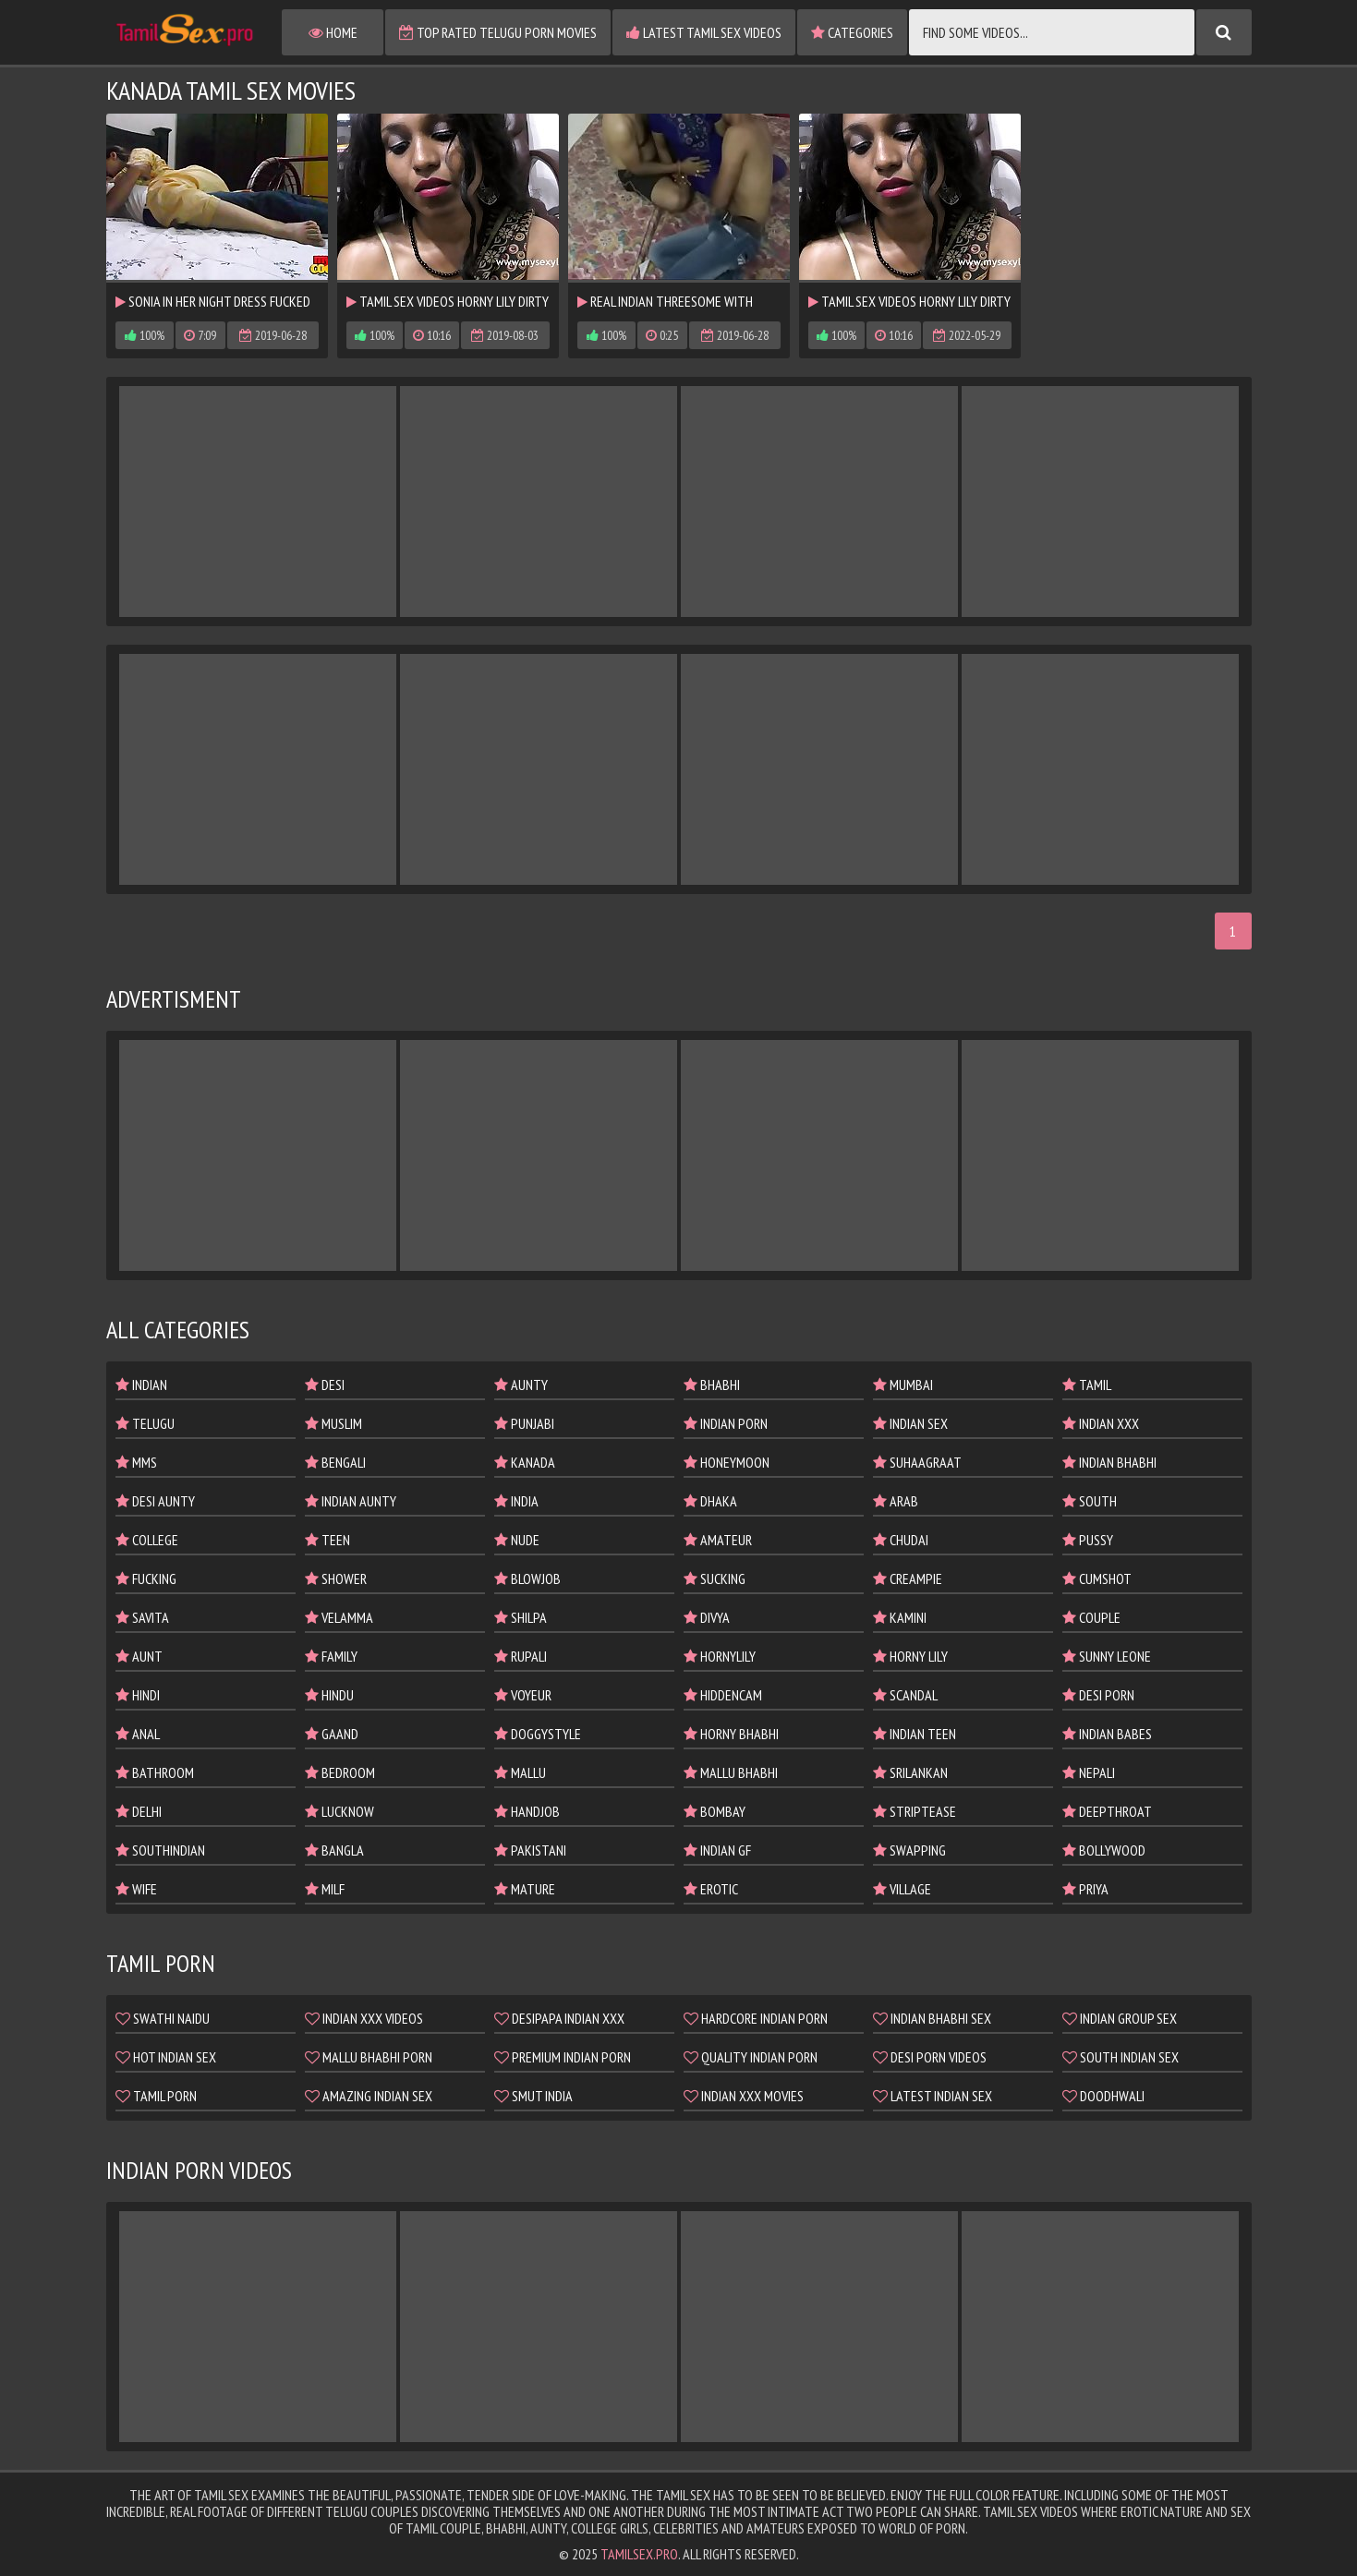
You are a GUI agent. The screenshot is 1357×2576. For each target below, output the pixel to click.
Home (333, 32)
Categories (852, 32)
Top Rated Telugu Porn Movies (498, 32)
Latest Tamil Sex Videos (703, 32)
